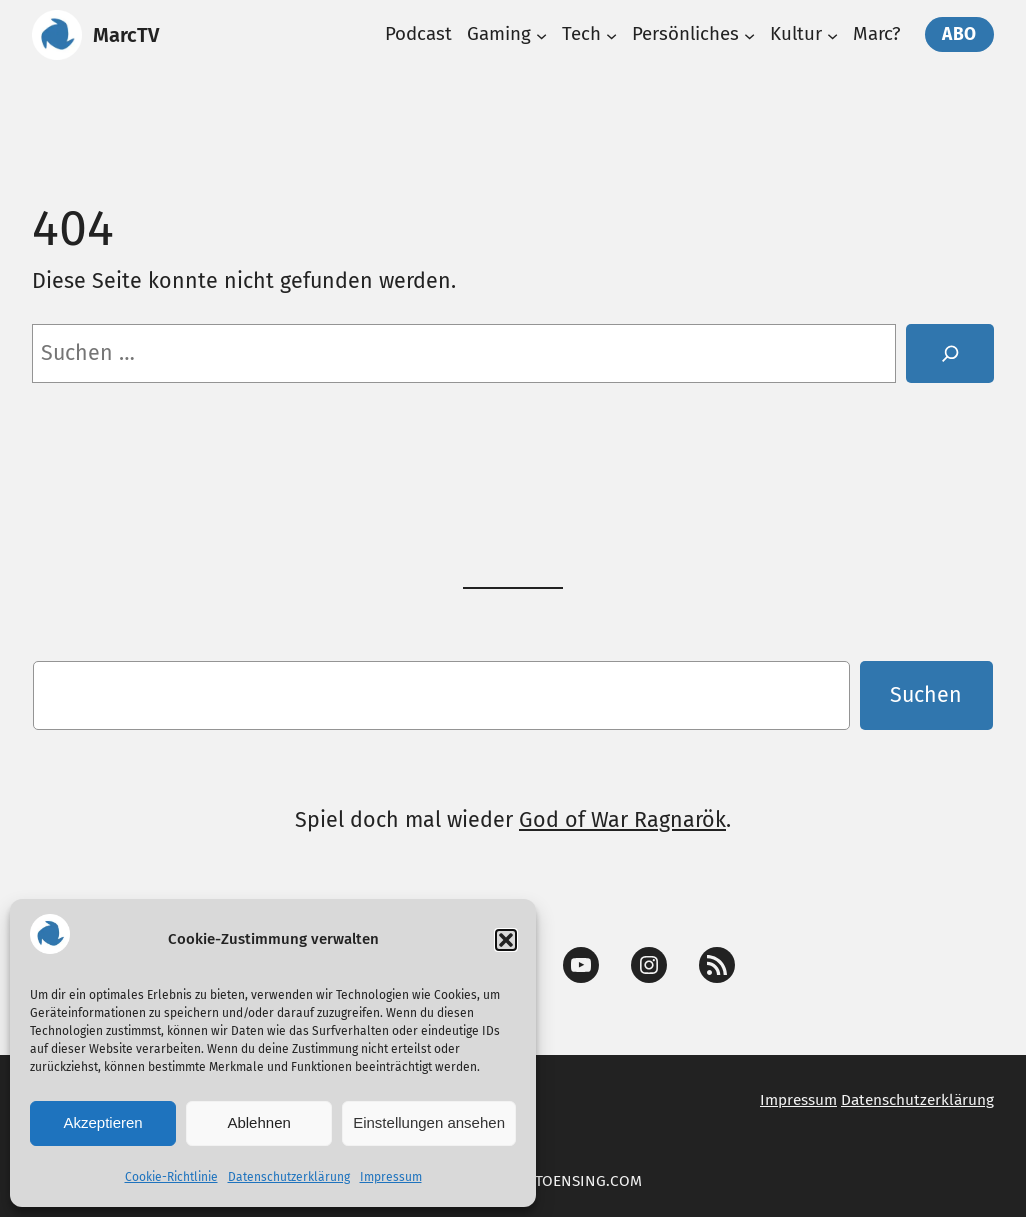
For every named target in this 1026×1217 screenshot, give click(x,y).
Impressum (391, 1177)
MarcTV (126, 35)
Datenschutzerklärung (289, 1177)
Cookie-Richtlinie (171, 1177)
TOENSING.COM (588, 1181)
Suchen (926, 695)
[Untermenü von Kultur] (832, 34)
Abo (959, 34)
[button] (506, 940)
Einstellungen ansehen (429, 1122)
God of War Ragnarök (622, 820)
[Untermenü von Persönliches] (749, 34)
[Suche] (950, 353)
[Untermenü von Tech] (611, 34)
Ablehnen (258, 1122)
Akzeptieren (102, 1122)
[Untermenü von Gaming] (541, 34)
